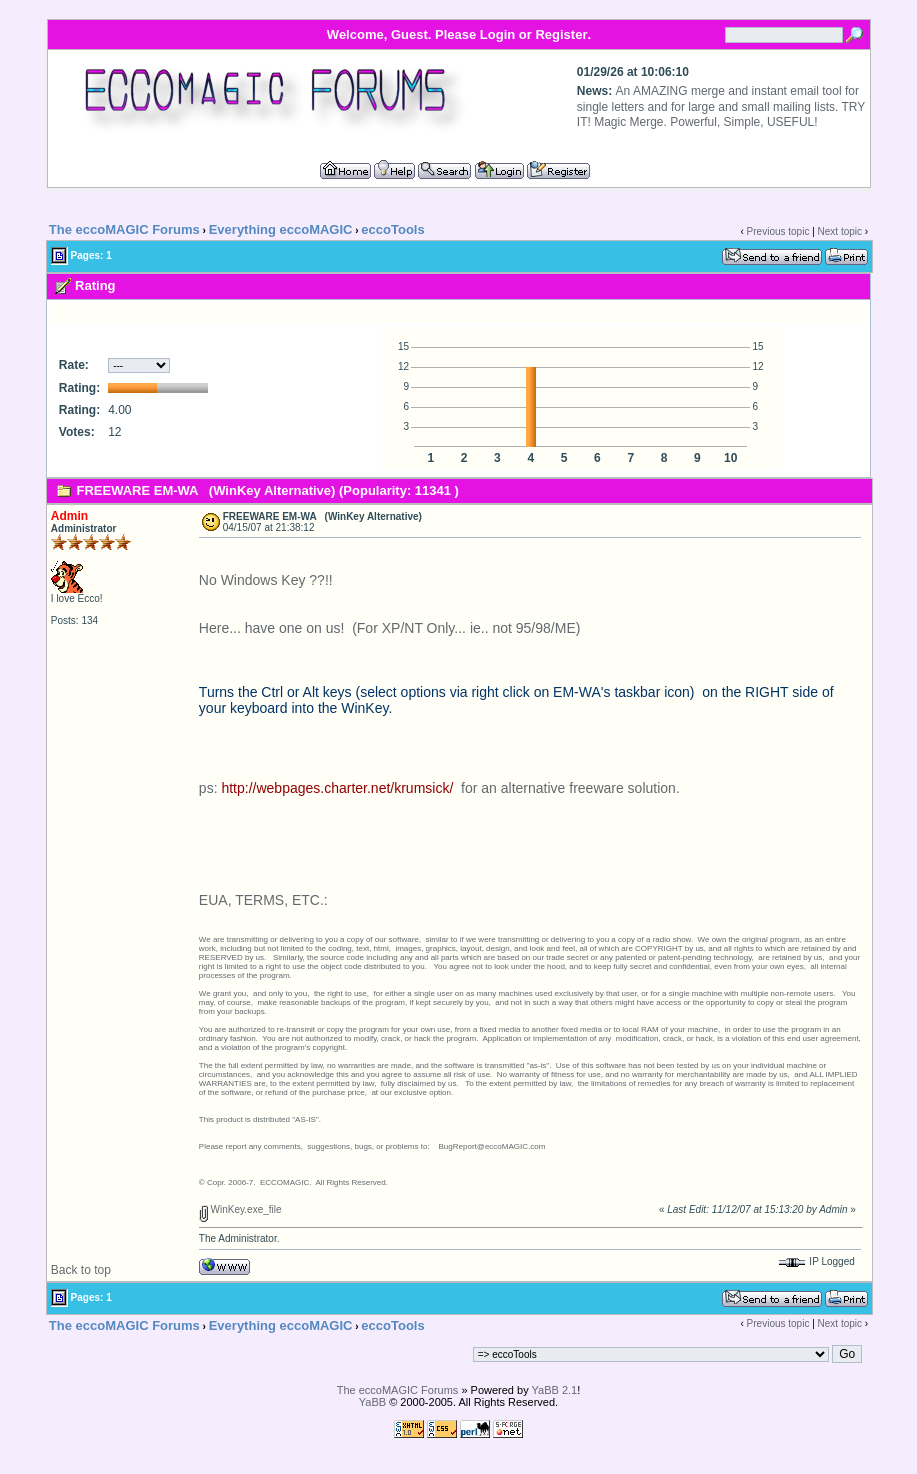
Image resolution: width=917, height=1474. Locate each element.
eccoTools (392, 229)
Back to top (81, 1270)
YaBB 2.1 (555, 1390)
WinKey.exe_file (240, 1209)
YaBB (372, 1402)
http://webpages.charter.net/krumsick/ (337, 788)
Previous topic (778, 231)
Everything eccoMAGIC (281, 229)
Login (497, 34)
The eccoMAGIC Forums (124, 229)
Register (561, 34)
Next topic (840, 231)
